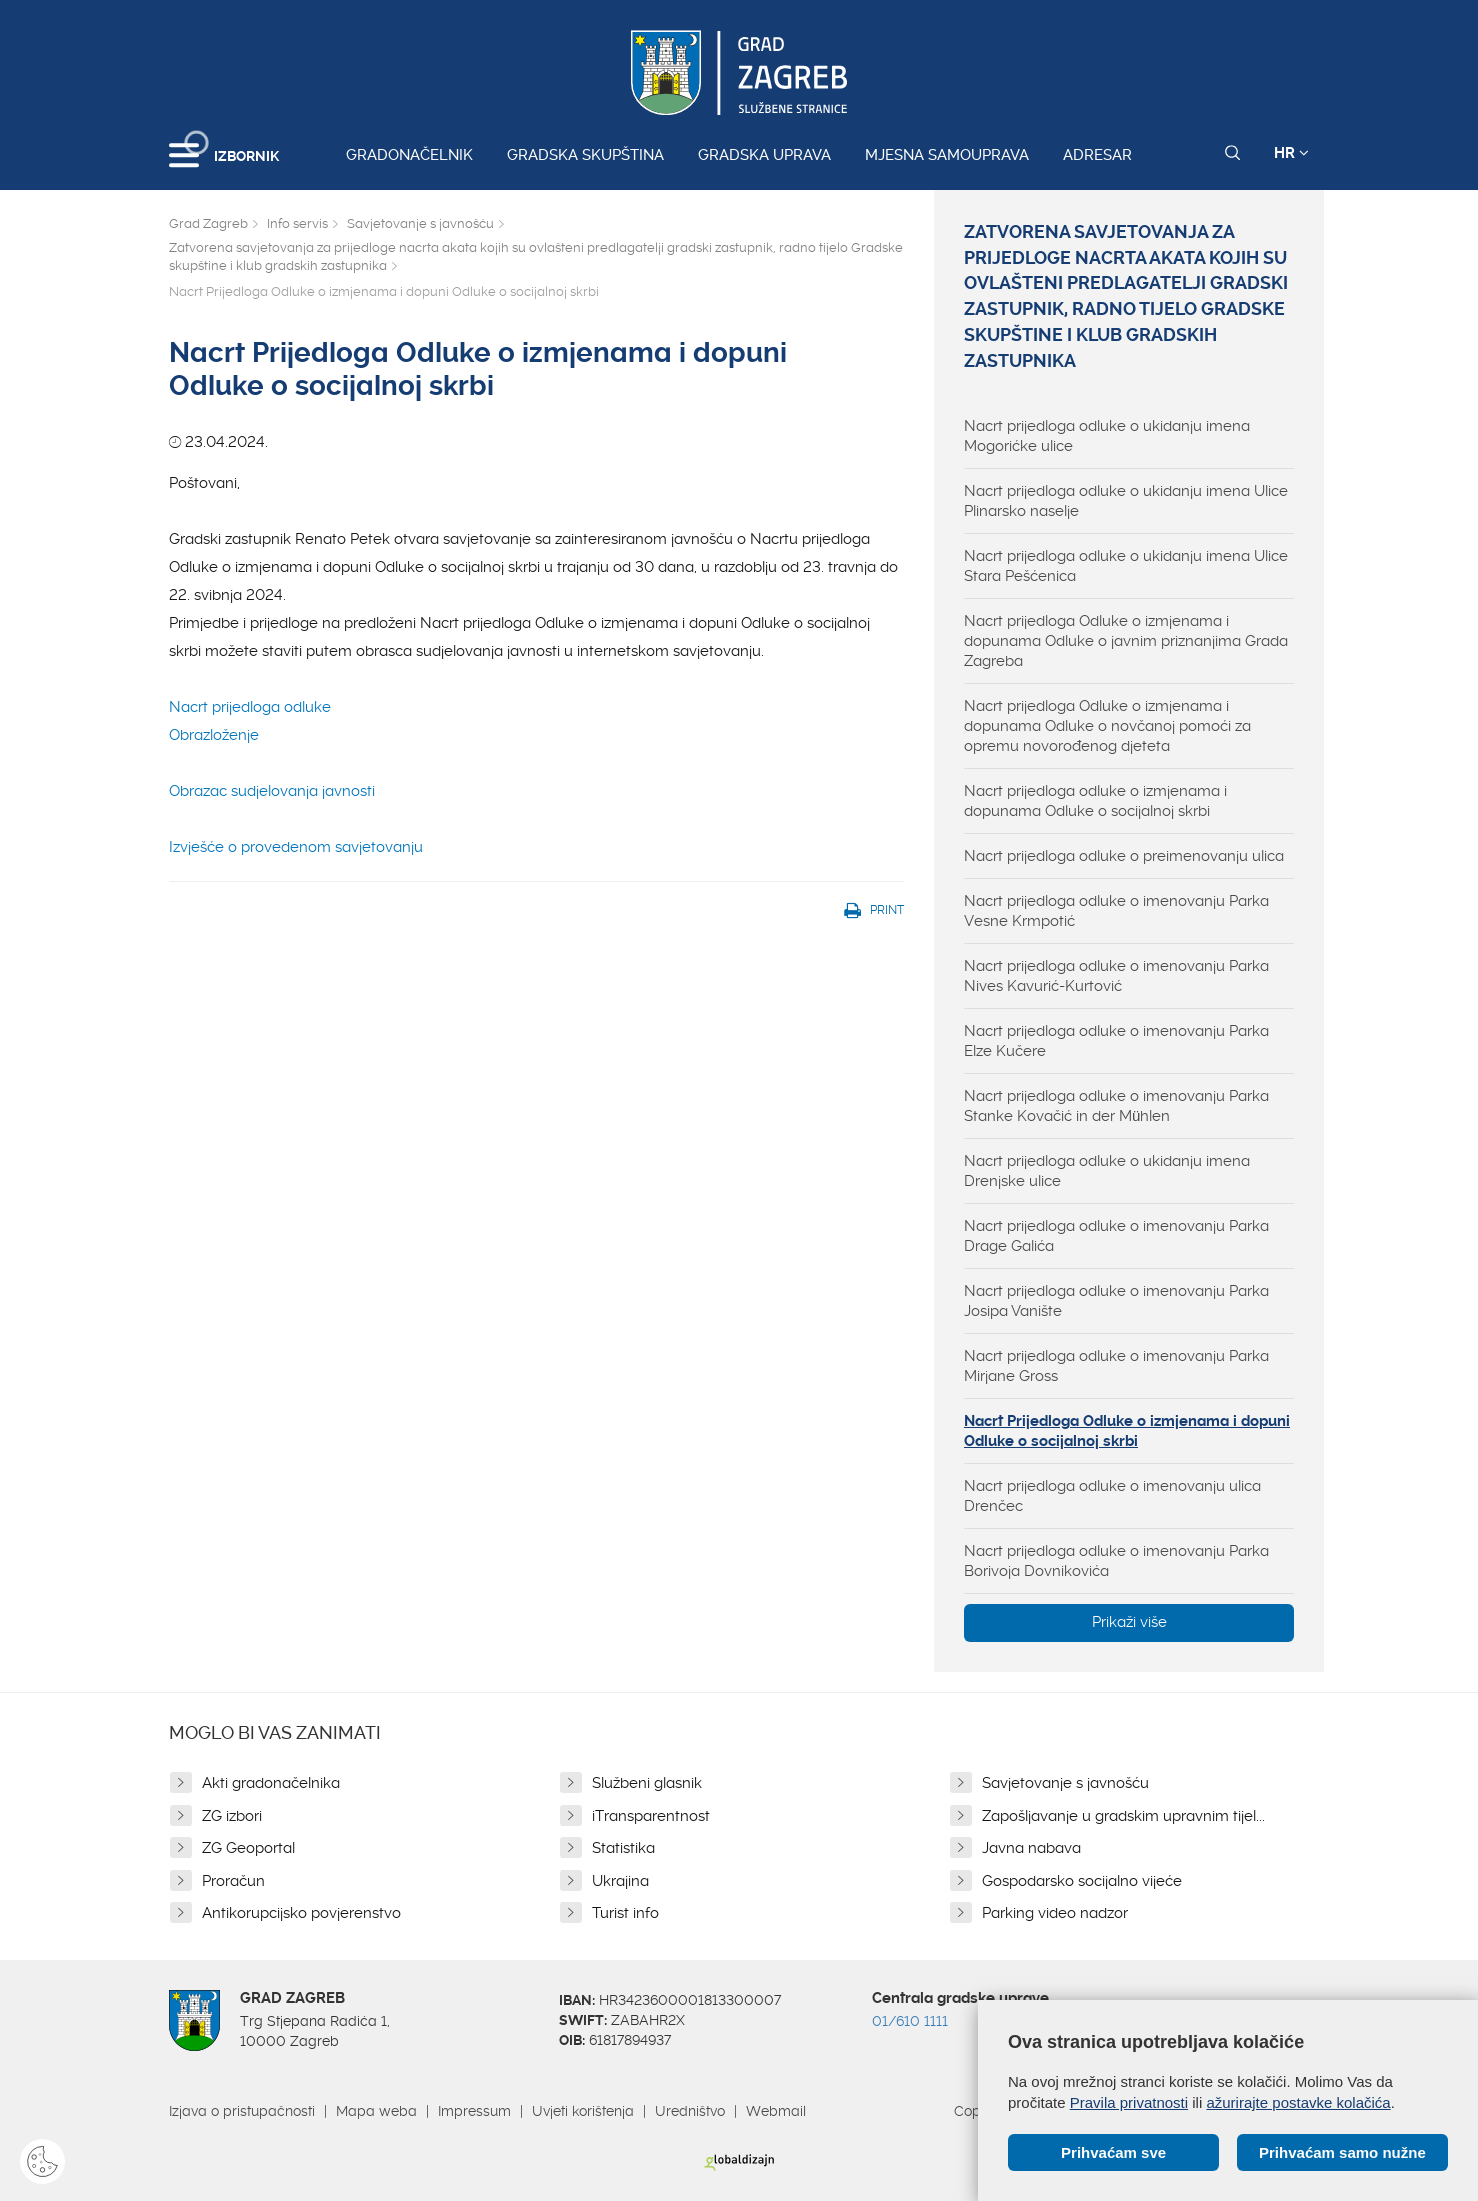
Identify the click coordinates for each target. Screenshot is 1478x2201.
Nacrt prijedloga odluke (250, 707)
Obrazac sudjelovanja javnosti (272, 791)
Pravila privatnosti (1129, 2102)
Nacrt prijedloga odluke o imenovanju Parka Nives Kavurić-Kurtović (1116, 976)
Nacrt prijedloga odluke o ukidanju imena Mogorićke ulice (1107, 436)
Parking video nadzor (1055, 1913)
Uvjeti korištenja (583, 2111)
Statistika (623, 1848)
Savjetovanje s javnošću (420, 223)
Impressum (474, 2111)
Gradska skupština (585, 155)
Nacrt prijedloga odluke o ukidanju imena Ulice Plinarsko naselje (1126, 501)
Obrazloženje (214, 735)
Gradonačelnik (409, 155)
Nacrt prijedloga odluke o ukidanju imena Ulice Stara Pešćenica (1126, 566)
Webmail (776, 2111)
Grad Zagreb (208, 223)
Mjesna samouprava (947, 155)
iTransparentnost (651, 1816)
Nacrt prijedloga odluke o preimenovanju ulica (1124, 856)
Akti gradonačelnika (271, 1783)
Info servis (297, 223)
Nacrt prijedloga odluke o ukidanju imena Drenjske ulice (1107, 1171)
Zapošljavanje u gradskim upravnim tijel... (1123, 1816)
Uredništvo (690, 2111)
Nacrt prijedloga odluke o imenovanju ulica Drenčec (1112, 1496)
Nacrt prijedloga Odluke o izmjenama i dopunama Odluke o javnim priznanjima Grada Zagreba (1126, 641)
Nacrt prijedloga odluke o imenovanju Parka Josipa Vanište (1116, 1301)
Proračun (233, 1881)
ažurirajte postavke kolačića (1298, 2102)
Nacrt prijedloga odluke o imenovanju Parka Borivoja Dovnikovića (1116, 1561)
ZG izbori (232, 1816)
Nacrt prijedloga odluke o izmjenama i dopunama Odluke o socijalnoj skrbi (1095, 801)
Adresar (1097, 155)
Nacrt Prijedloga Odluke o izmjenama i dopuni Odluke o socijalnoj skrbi (1127, 1431)
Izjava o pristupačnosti (242, 2111)
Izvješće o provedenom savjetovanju (296, 847)
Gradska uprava (764, 155)
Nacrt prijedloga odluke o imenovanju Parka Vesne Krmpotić (1116, 911)
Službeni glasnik (647, 1783)
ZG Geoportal (248, 1848)
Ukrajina (620, 1881)
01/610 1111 (910, 2021)
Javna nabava (1031, 1848)
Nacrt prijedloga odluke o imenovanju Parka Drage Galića (1116, 1236)
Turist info (625, 1913)
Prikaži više (1129, 1622)
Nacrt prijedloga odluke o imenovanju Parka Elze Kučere (1116, 1041)
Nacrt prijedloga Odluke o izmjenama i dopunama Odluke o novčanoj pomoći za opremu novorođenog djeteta (1107, 726)
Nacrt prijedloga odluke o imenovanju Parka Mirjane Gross (1116, 1366)
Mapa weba (376, 2111)
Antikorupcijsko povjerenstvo (301, 1913)
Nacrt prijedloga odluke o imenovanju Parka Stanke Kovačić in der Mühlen (1116, 1106)
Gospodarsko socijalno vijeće (1082, 1881)
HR (1291, 153)
